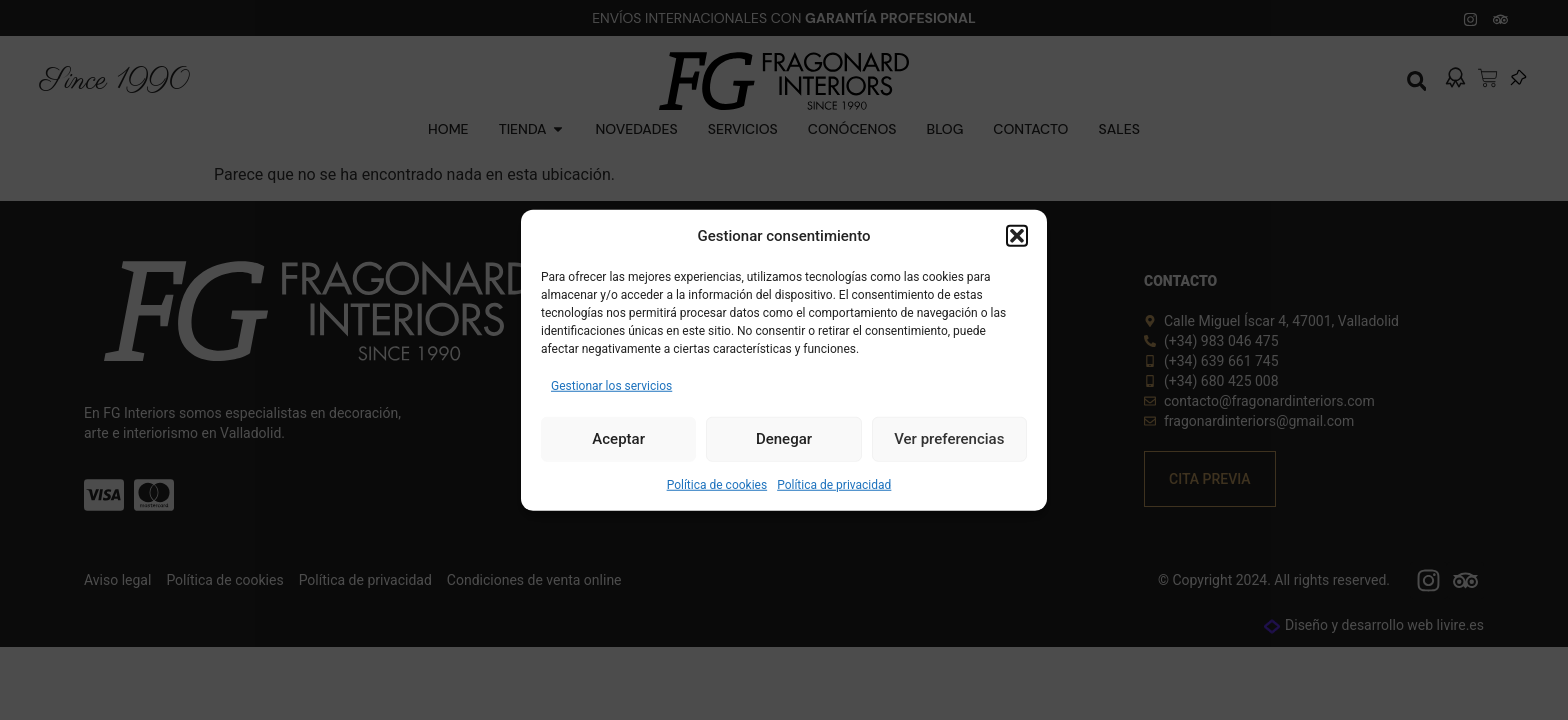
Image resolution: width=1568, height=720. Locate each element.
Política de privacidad (834, 484)
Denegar (784, 439)
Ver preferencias (949, 439)
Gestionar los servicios (611, 385)
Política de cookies (717, 484)
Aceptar (618, 439)
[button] (1017, 236)
